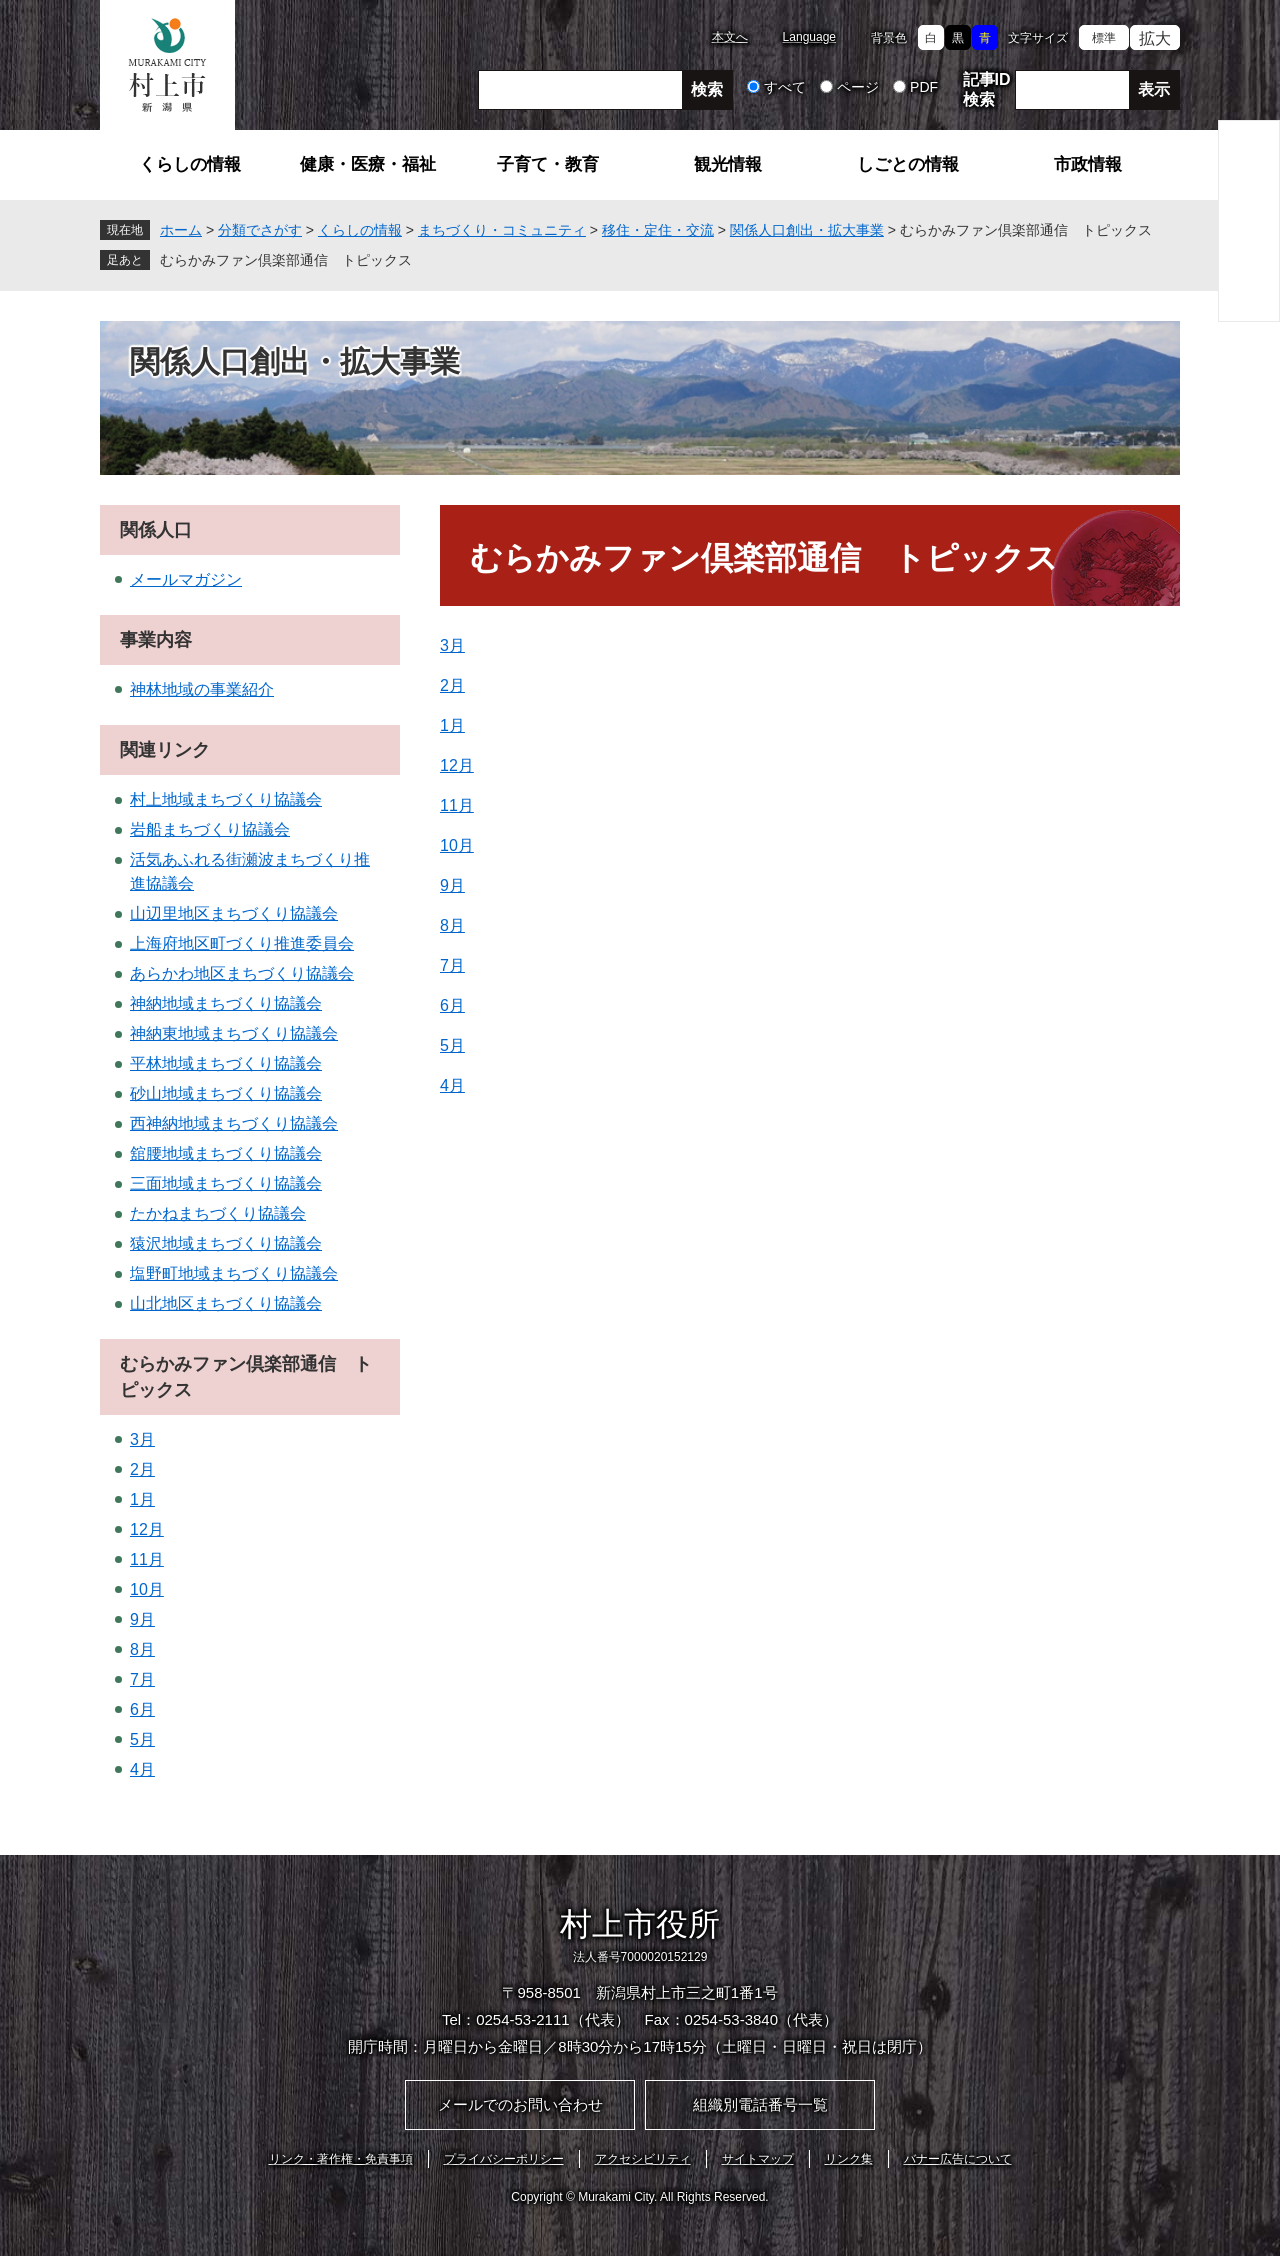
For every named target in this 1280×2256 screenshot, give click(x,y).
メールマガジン (186, 579)
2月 (452, 685)
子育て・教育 (548, 164)
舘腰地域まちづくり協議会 (226, 1153)
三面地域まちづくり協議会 (226, 1183)
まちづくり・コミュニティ (502, 230)
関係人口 (156, 530)
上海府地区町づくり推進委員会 (242, 943)
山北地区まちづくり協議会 (226, 1303)
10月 (457, 845)
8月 (452, 925)
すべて (785, 87)
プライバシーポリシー (504, 2159)
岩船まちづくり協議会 (210, 829)
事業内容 (156, 640)
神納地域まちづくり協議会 (226, 1003)
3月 (452, 645)
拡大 (1155, 38)
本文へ (730, 37)
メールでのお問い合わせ (520, 2104)
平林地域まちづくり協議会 (226, 1063)
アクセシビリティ (643, 2159)
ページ (858, 87)
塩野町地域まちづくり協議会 (234, 1273)
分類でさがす (260, 230)
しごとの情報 (908, 164)
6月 (452, 1005)
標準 (1104, 38)
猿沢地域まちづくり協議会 (226, 1243)
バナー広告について (958, 2159)
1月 (452, 725)
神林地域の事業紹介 (202, 689)
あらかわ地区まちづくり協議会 (242, 973)
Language (809, 37)
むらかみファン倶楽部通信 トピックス (286, 260)
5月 (452, 1045)
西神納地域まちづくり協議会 (234, 1123)
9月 (452, 885)
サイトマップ (758, 2159)
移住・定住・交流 (658, 230)
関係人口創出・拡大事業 (807, 230)
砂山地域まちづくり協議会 (226, 1093)
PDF (924, 87)
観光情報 (728, 164)
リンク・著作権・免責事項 (341, 2159)
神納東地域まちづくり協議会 (234, 1033)
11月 (457, 805)
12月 (457, 765)
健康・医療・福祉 (368, 164)
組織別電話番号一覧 (760, 2104)
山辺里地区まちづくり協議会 (234, 913)
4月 (452, 1085)
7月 (452, 965)
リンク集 (849, 2159)
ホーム (181, 230)
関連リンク (165, 750)
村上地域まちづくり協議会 (226, 799)
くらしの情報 (190, 164)
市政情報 (1088, 164)
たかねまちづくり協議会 (218, 1213)
